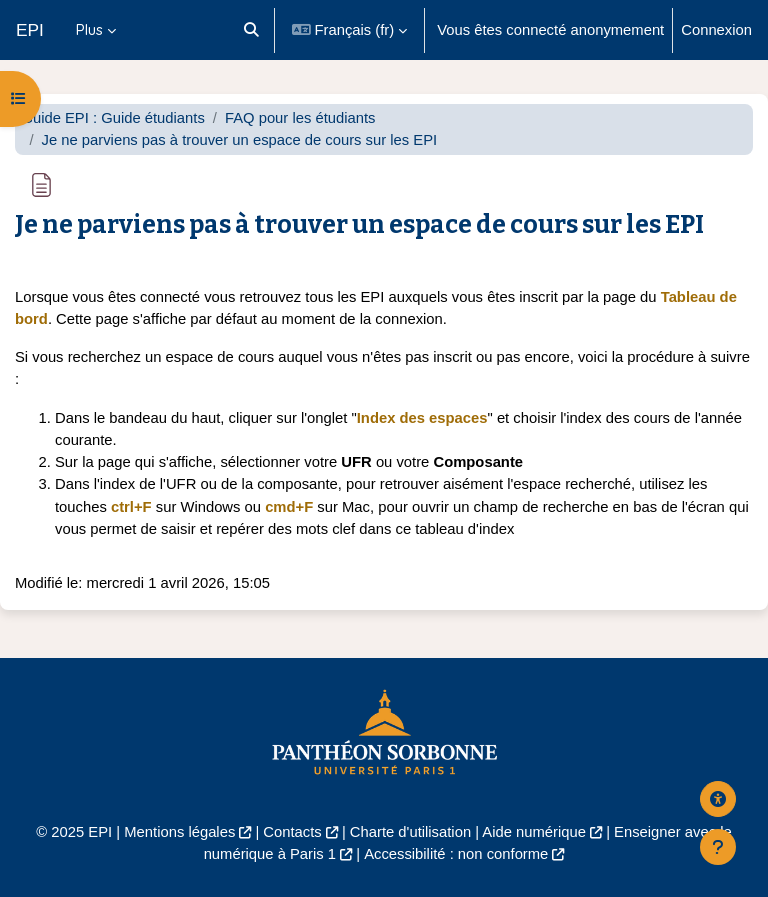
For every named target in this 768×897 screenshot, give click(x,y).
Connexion (716, 30)
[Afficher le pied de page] (718, 847)
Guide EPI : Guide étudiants (112, 118)
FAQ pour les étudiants (300, 118)
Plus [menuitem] (89, 29)
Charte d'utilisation (410, 832)
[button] (251, 30)
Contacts (292, 832)
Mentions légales (179, 832)
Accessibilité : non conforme (456, 854)
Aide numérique (534, 832)
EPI (30, 30)
